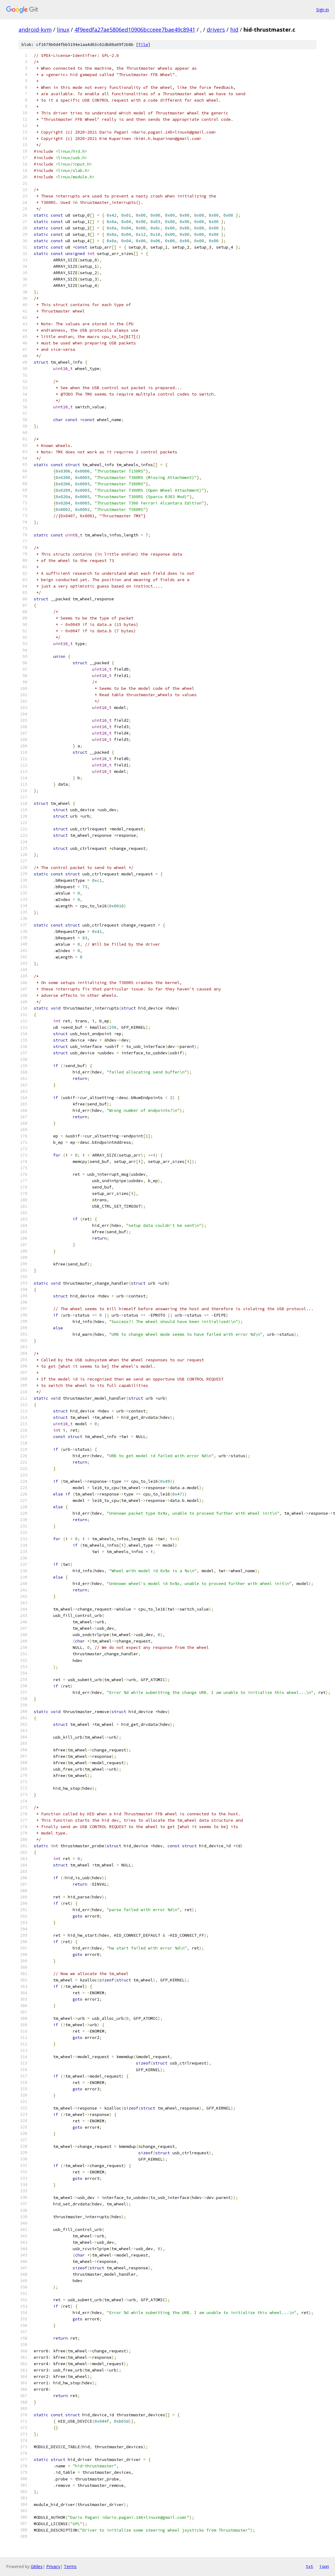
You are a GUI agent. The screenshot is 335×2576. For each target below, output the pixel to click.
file (143, 44)
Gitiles (37, 2566)
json (324, 2566)
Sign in (322, 9)
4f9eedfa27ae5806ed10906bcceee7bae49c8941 (134, 29)
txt (309, 2566)
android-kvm (35, 29)
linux (63, 29)
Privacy (53, 2566)
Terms (70, 2566)
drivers (216, 29)
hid (234, 29)
